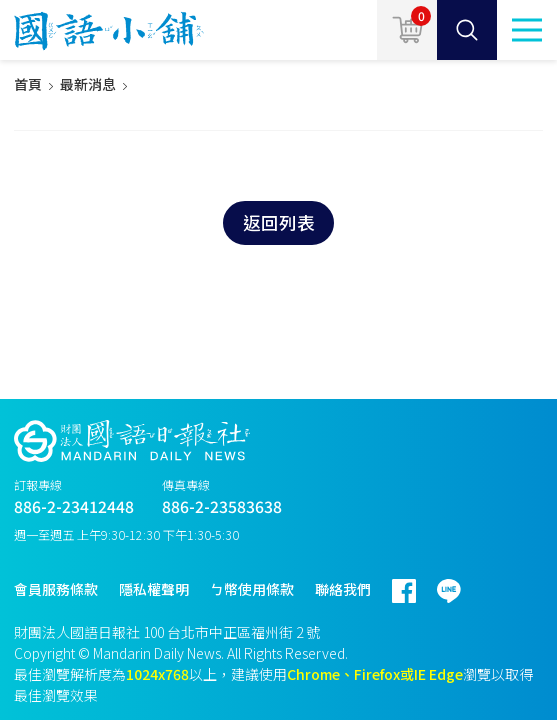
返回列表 (279, 222)
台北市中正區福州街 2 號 (243, 632)
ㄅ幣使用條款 (252, 589)
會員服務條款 (56, 589)
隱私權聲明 (154, 589)
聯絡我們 (343, 589)
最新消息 (88, 84)
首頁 (28, 84)
